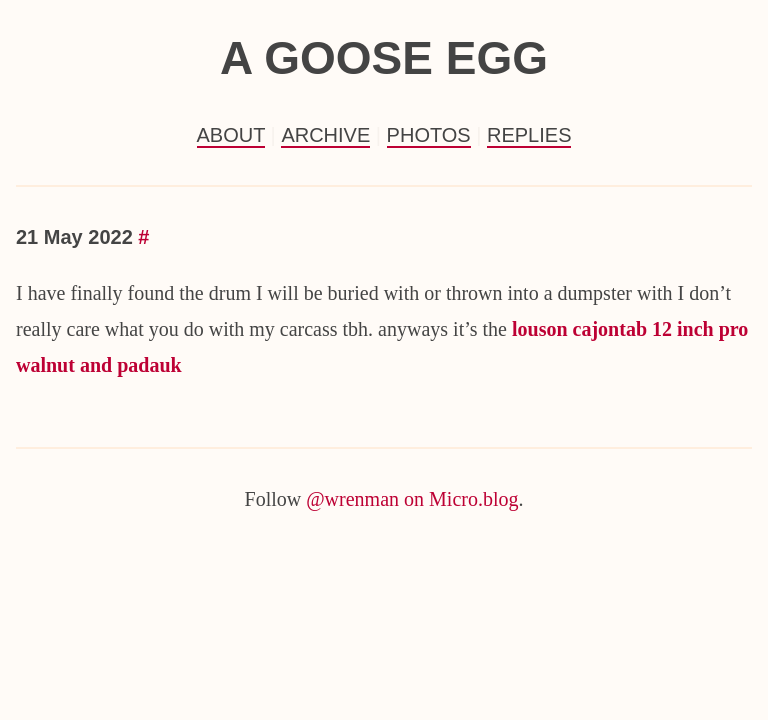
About (231, 135)
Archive (325, 135)
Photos (429, 135)
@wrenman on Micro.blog (412, 499)
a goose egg (384, 58)
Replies (529, 135)
